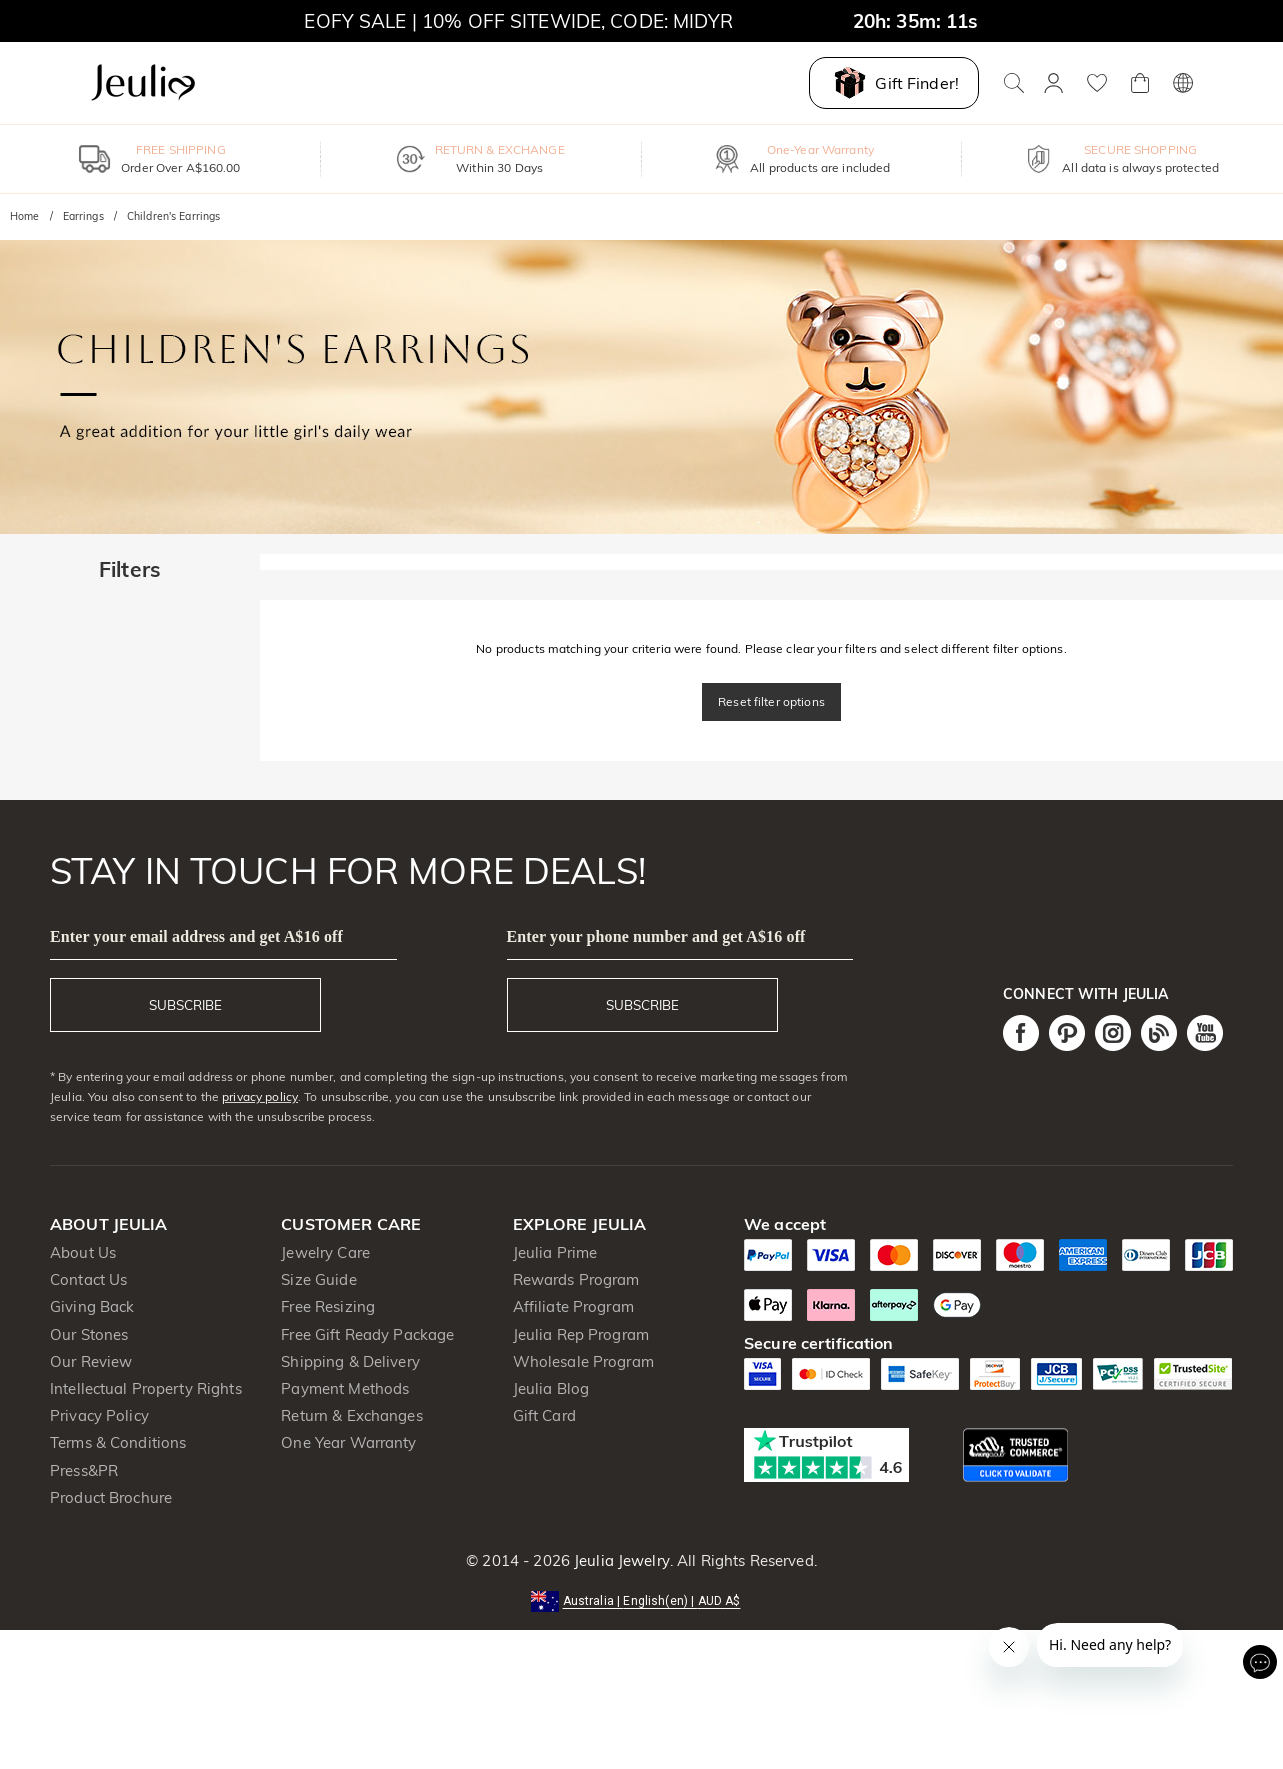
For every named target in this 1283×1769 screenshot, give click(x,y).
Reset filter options (771, 701)
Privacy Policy (99, 1415)
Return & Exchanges (351, 1415)
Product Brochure (111, 1497)
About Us (83, 1252)
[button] (642, 1599)
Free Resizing (328, 1306)
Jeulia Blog (551, 1388)
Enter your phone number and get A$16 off (656, 936)
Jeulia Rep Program (581, 1334)
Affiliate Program (573, 1306)
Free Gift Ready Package (367, 1334)
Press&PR (84, 1470)
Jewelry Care (325, 1252)
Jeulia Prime (555, 1252)
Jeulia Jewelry (620, 1560)
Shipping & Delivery (350, 1361)
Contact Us (88, 1279)
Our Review (91, 1361)
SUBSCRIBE (185, 1005)
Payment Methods (345, 1388)
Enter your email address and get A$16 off (196, 936)
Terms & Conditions (118, 1442)
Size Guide (318, 1279)
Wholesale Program (583, 1361)
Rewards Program (576, 1279)
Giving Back (92, 1306)
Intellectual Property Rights (146, 1388)
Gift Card (544, 1415)
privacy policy (260, 1096)
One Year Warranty (348, 1442)
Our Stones (89, 1334)
